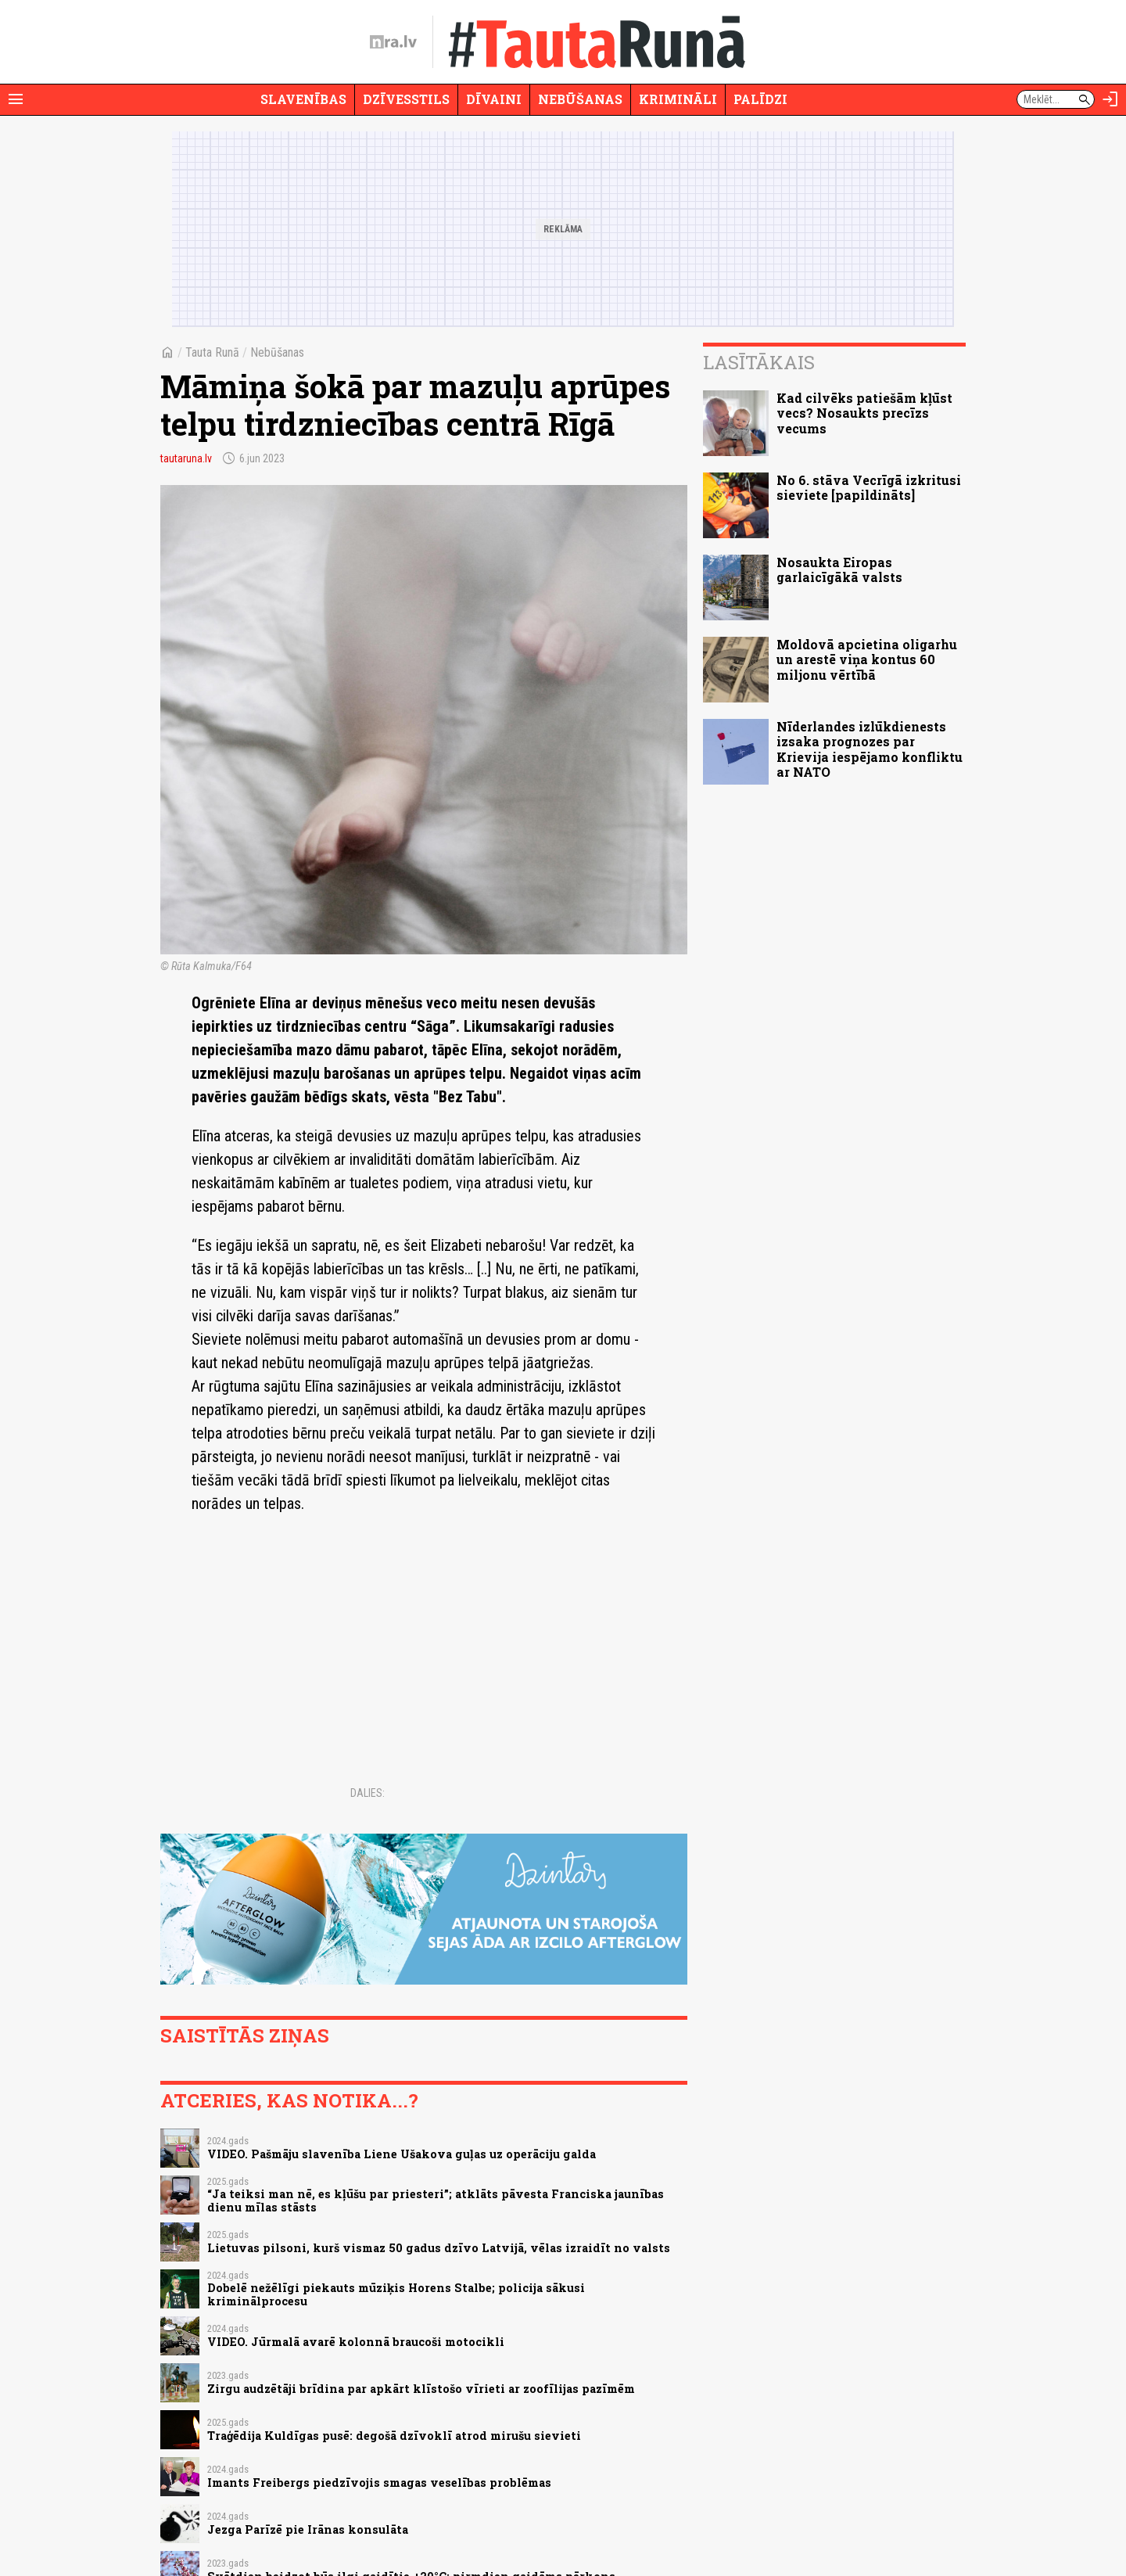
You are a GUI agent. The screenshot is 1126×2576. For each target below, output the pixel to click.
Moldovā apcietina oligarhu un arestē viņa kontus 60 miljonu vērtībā (866, 659)
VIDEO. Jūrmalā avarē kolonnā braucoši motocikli (355, 2341)
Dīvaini (494, 99)
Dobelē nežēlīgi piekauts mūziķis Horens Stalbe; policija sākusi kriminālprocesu (396, 2294)
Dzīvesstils (406, 99)
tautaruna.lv (186, 458)
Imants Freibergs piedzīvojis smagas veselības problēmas (379, 2482)
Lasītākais (759, 362)
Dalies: (367, 1793)
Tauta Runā (212, 352)
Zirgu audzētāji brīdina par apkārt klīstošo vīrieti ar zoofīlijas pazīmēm (421, 2388)
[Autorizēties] (1110, 99)
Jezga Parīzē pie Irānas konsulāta (307, 2529)
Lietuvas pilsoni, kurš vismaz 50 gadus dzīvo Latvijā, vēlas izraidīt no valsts (438, 2247)
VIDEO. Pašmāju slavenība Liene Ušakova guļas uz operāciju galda (401, 2154)
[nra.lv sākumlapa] (393, 42)
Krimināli (678, 99)
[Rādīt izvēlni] (15, 99)
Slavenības (303, 99)
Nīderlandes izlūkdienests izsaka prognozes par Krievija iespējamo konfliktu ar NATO (869, 749)
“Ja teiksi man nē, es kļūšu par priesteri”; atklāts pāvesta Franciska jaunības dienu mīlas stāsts (435, 2200)
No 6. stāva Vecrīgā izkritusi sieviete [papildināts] (868, 487)
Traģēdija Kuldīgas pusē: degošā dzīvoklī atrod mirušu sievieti (394, 2435)
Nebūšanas (580, 99)
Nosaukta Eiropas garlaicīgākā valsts (839, 569)
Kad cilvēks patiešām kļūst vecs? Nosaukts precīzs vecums (864, 413)
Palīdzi (760, 99)
